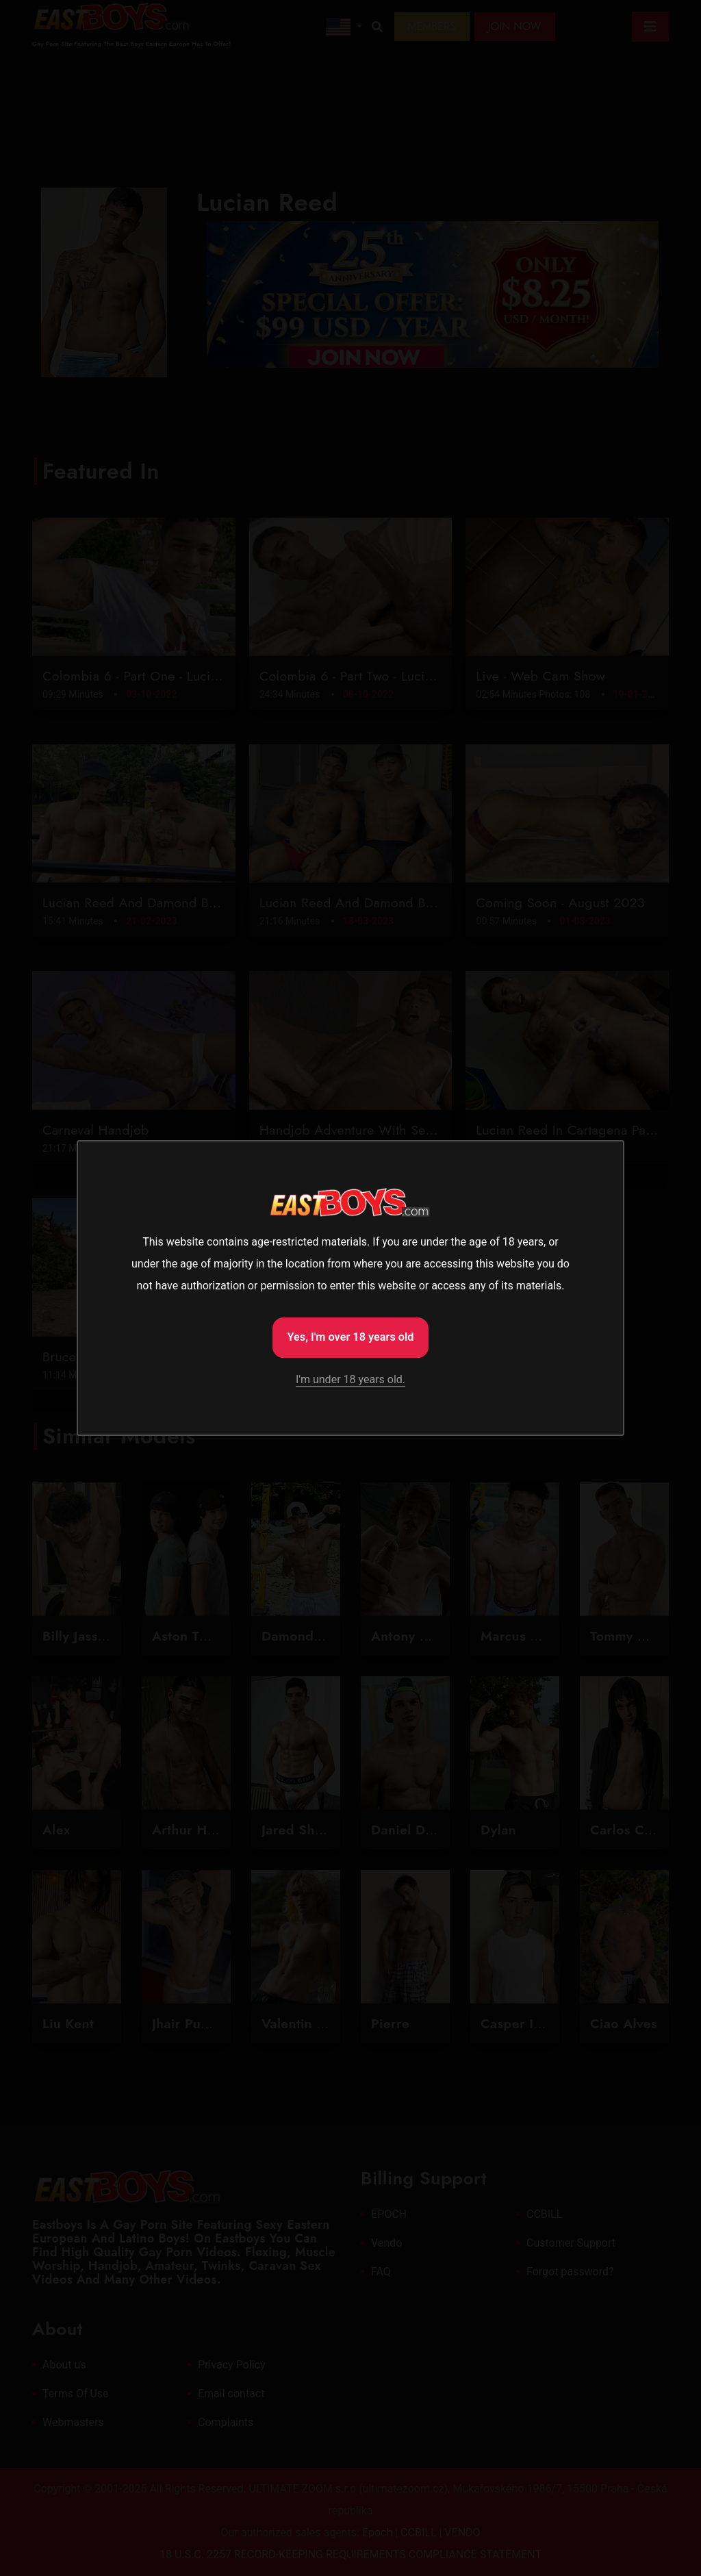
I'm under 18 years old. (350, 1381)
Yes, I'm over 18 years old (350, 1336)
